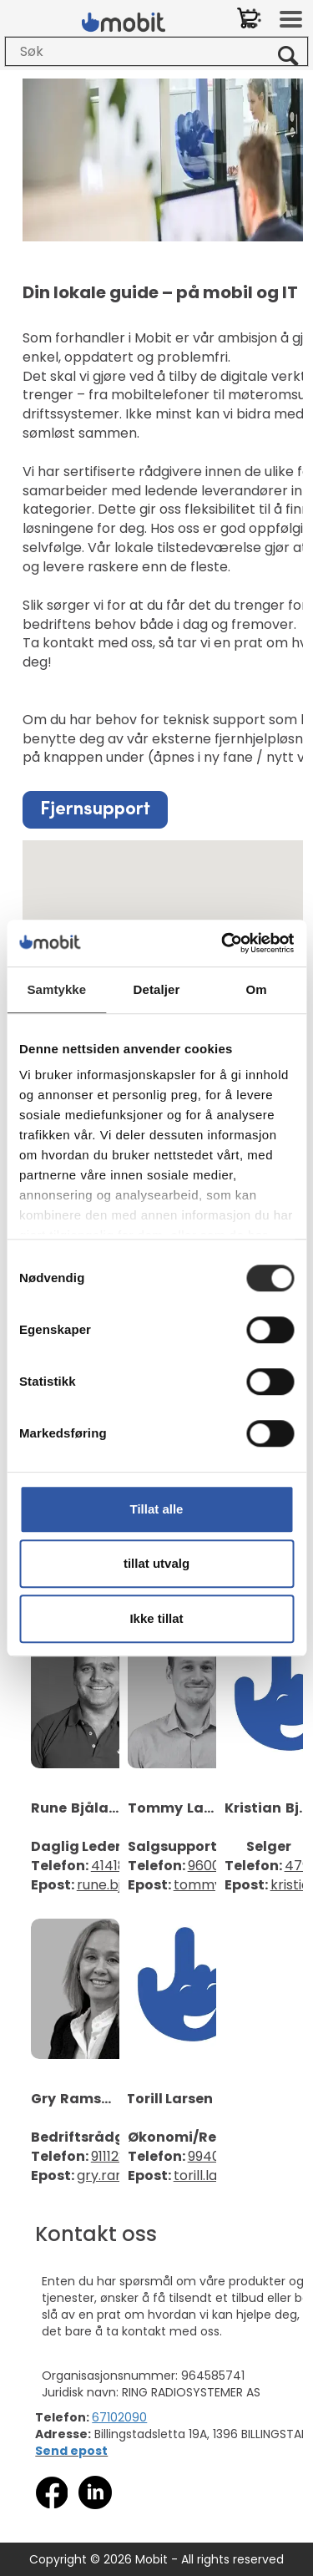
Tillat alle (157, 1509)
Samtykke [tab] (56, 989)
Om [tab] (256, 989)
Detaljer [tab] (157, 989)
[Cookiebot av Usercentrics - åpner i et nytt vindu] (223, 943)
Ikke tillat (156, 1618)
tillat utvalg (156, 1563)
